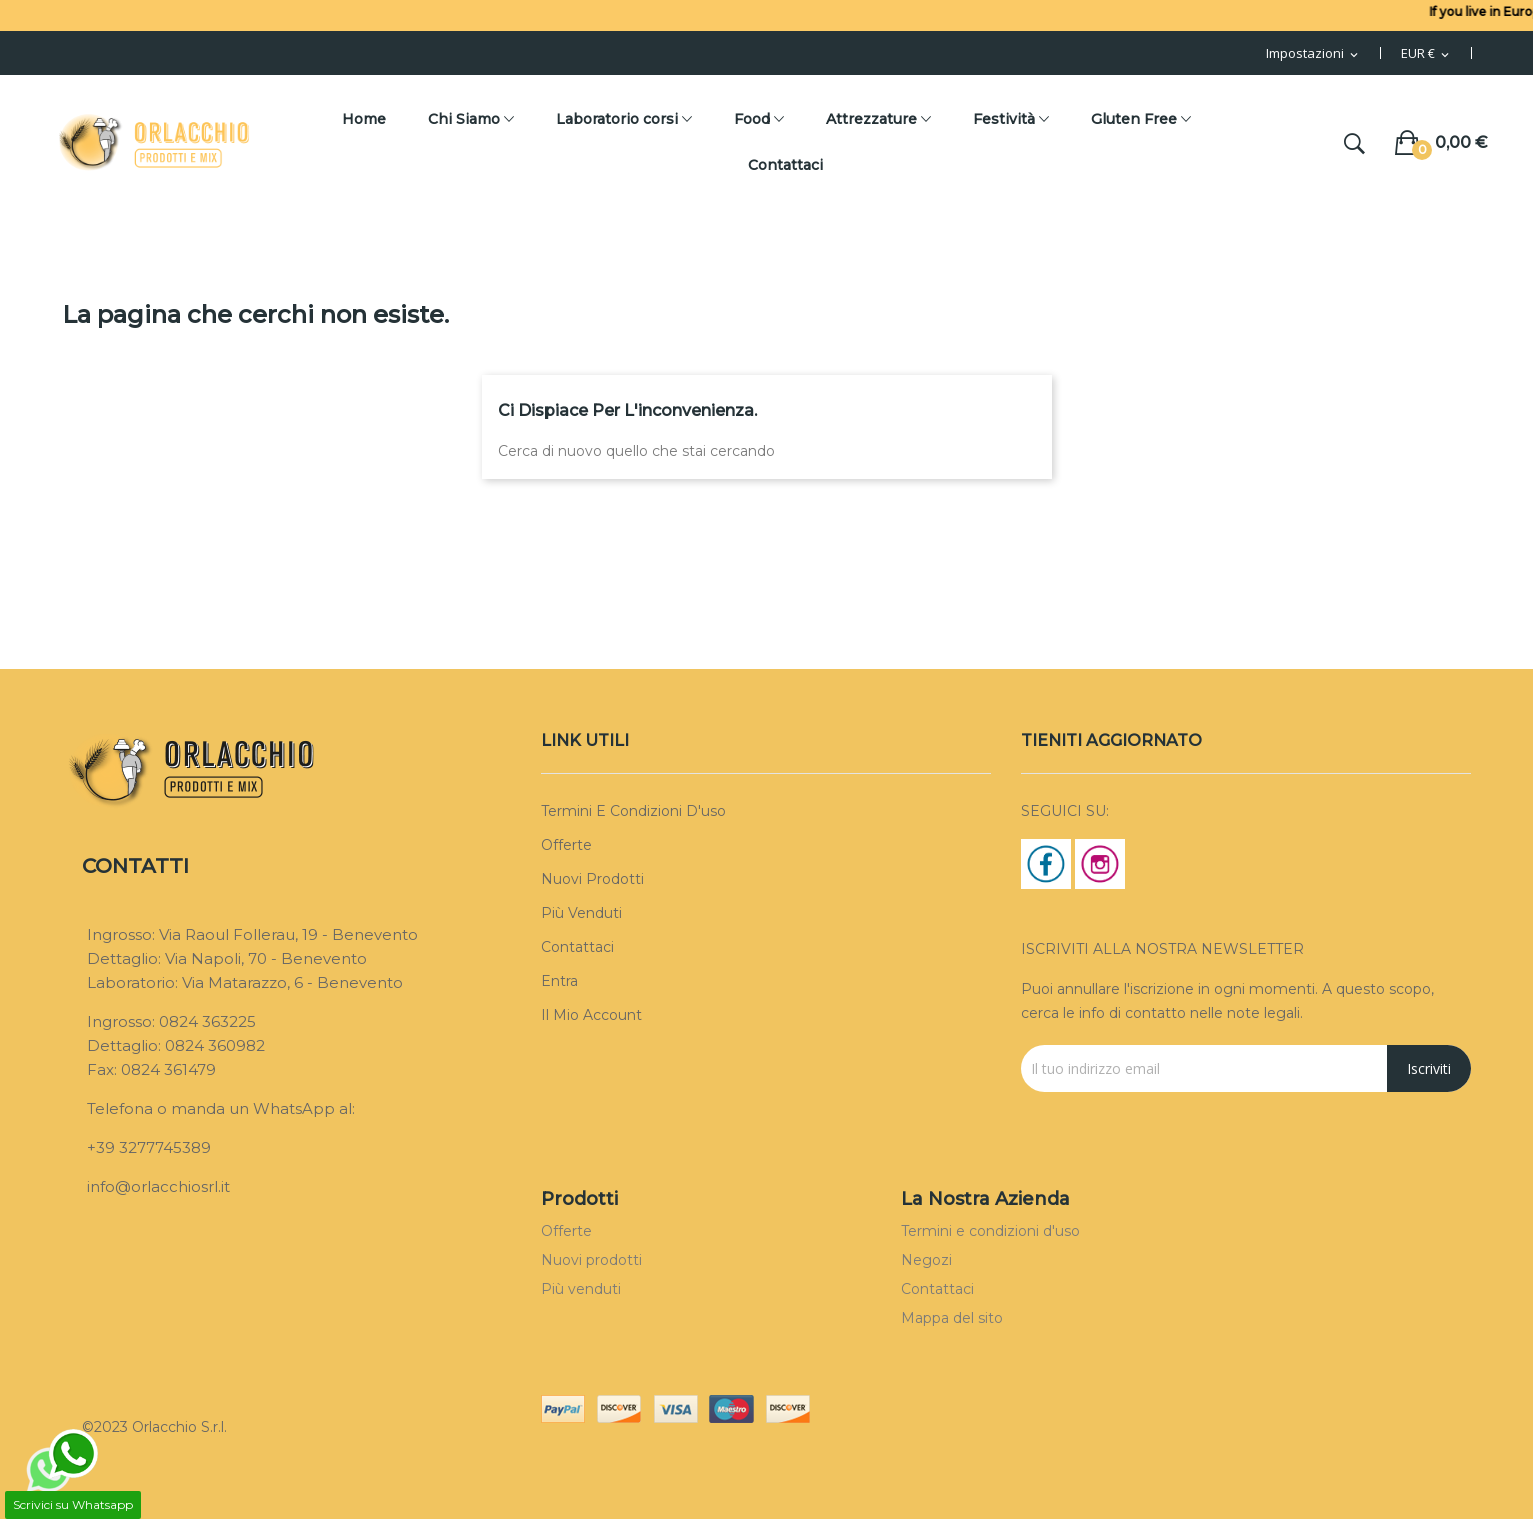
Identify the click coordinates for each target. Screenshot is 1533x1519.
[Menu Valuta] (1426, 54)
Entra (559, 981)
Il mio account (591, 1015)
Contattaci (577, 947)
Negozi (926, 1260)
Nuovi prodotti (592, 879)
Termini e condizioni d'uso (633, 811)
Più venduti (581, 913)
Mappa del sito (952, 1318)
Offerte (566, 845)
